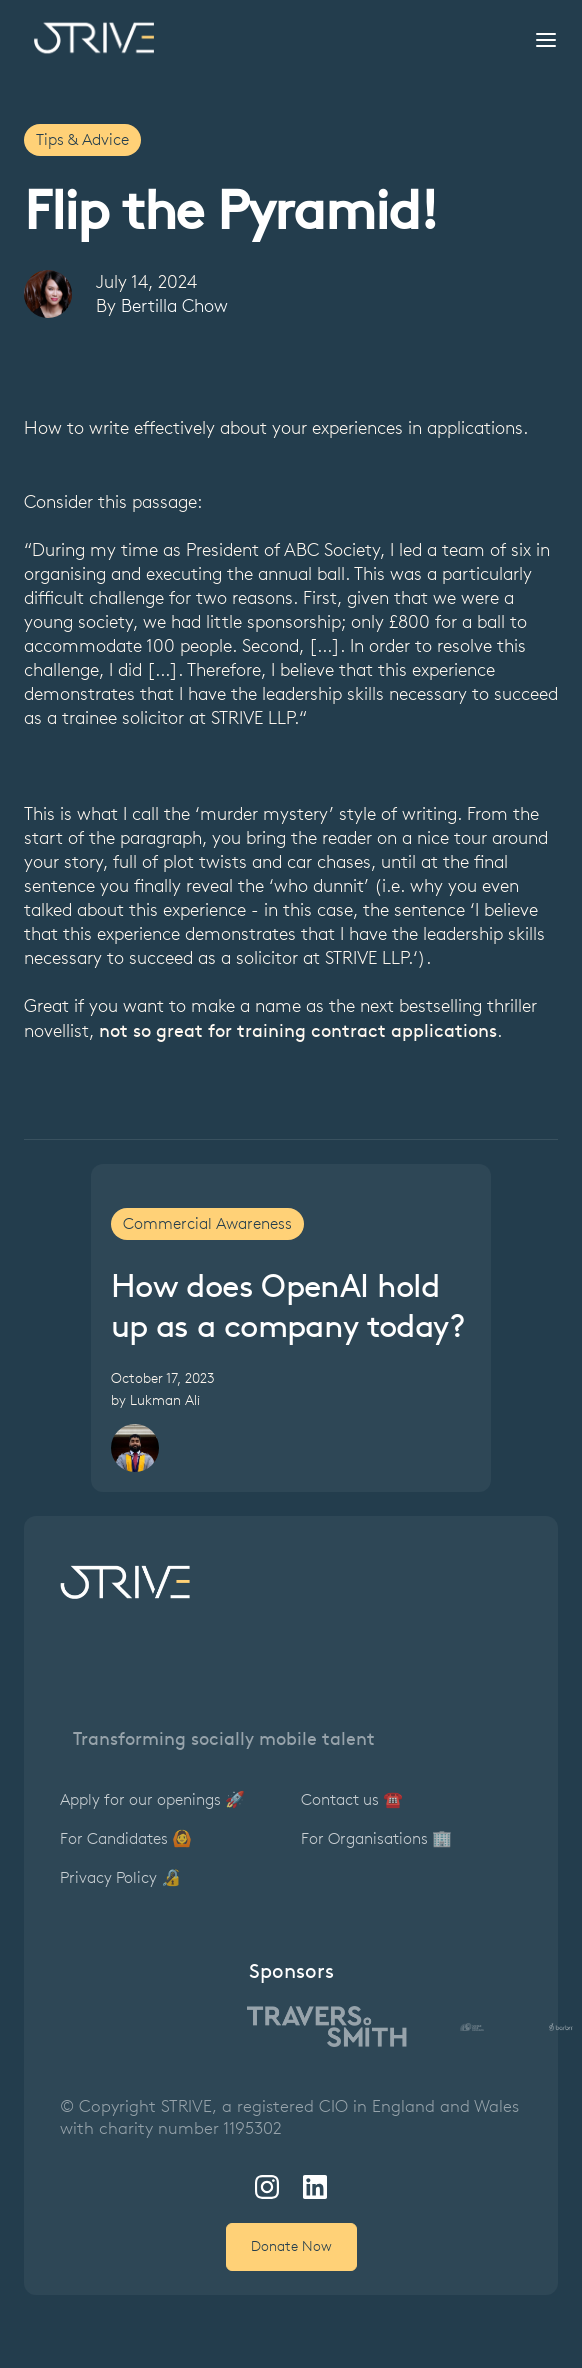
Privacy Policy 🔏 (120, 1877)
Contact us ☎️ (352, 1799)
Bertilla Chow (174, 306)
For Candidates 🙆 (126, 1838)
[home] (89, 38)
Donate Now (291, 2246)
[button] (540, 38)
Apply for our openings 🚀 (152, 1799)
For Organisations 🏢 (376, 1838)
